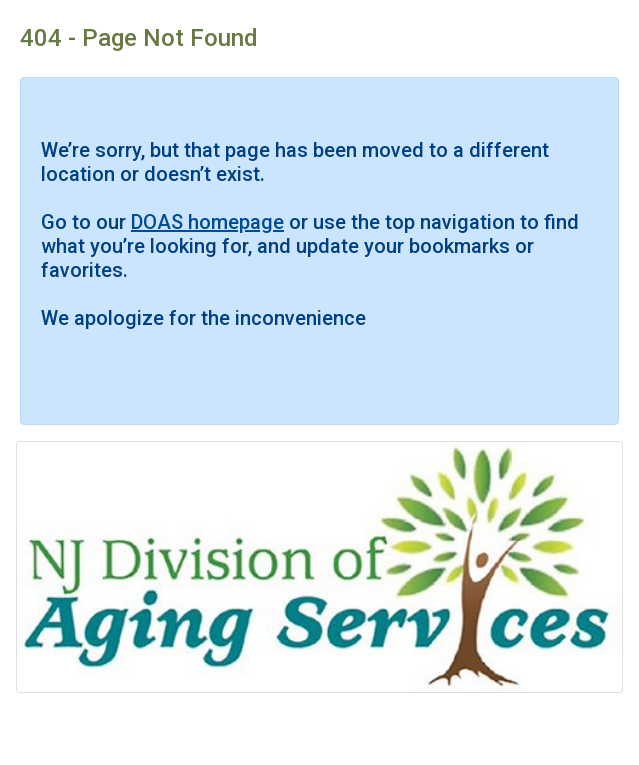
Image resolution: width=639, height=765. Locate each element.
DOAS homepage (207, 222)
